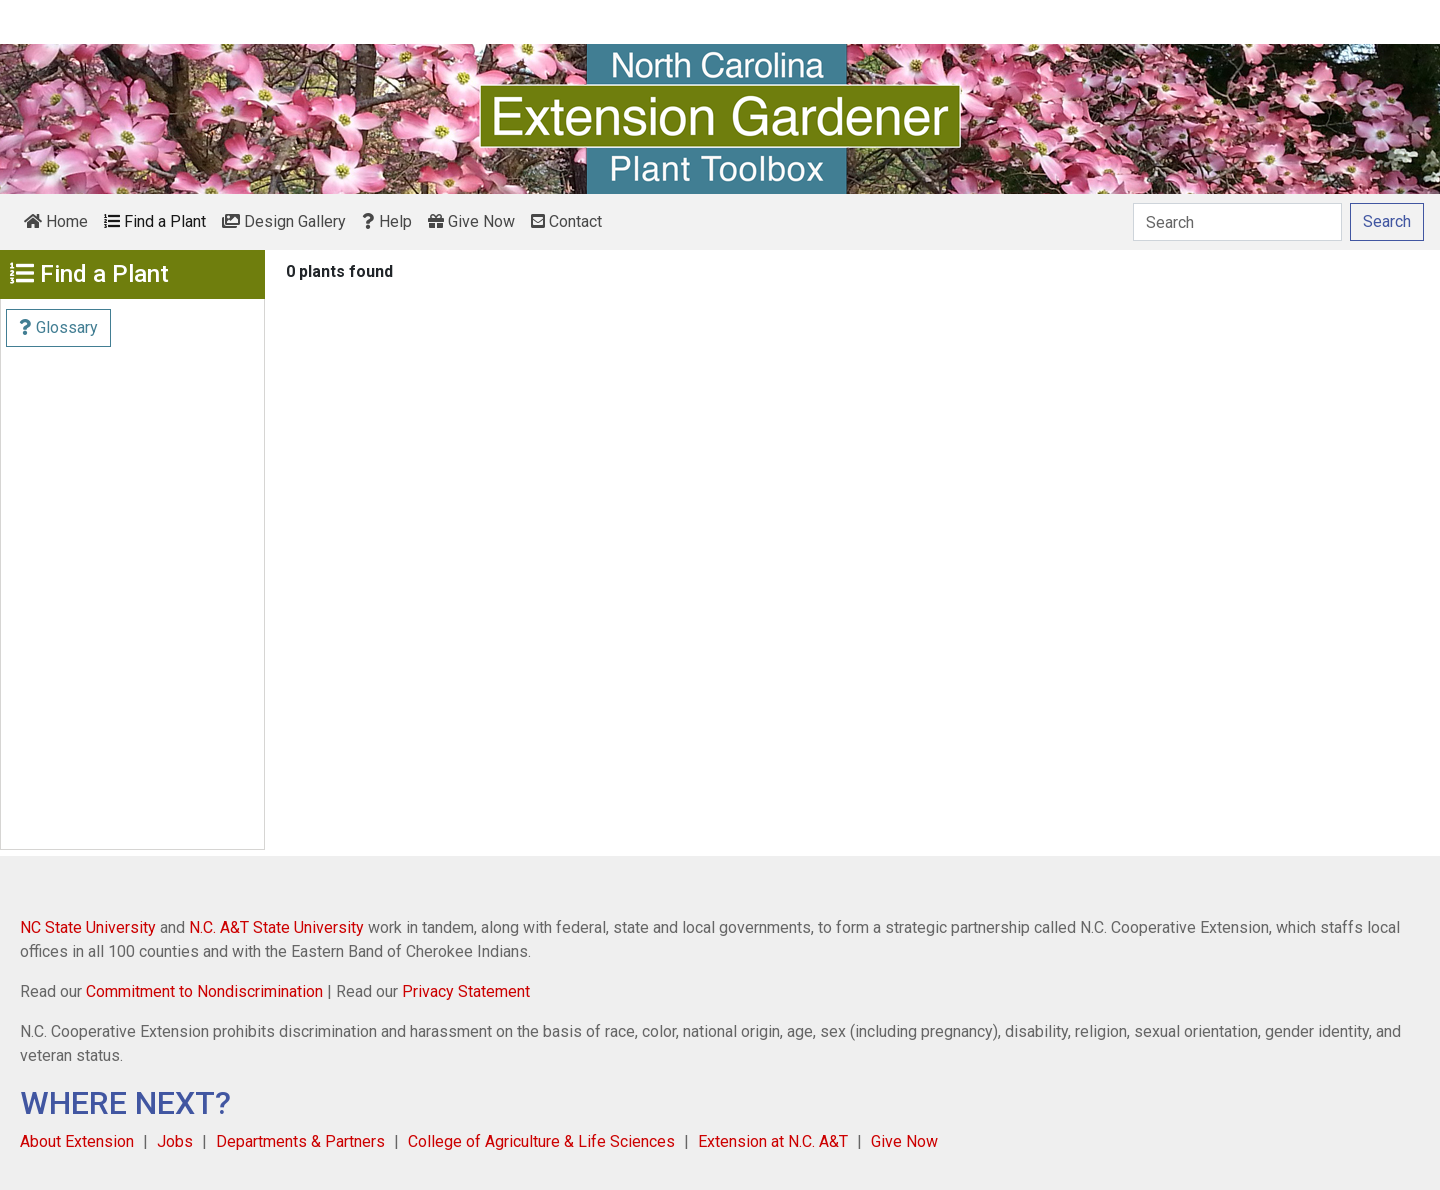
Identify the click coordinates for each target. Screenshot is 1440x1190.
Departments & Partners (300, 1141)
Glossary (58, 327)
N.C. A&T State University (276, 927)
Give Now (471, 221)
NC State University (88, 927)
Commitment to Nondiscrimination (204, 991)
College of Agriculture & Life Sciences (541, 1141)
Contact (566, 221)
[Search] (1237, 222)
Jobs (175, 1141)
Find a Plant (155, 221)
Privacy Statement (466, 991)
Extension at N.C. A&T (773, 1141)
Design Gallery (284, 221)
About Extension (77, 1141)
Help (387, 221)
